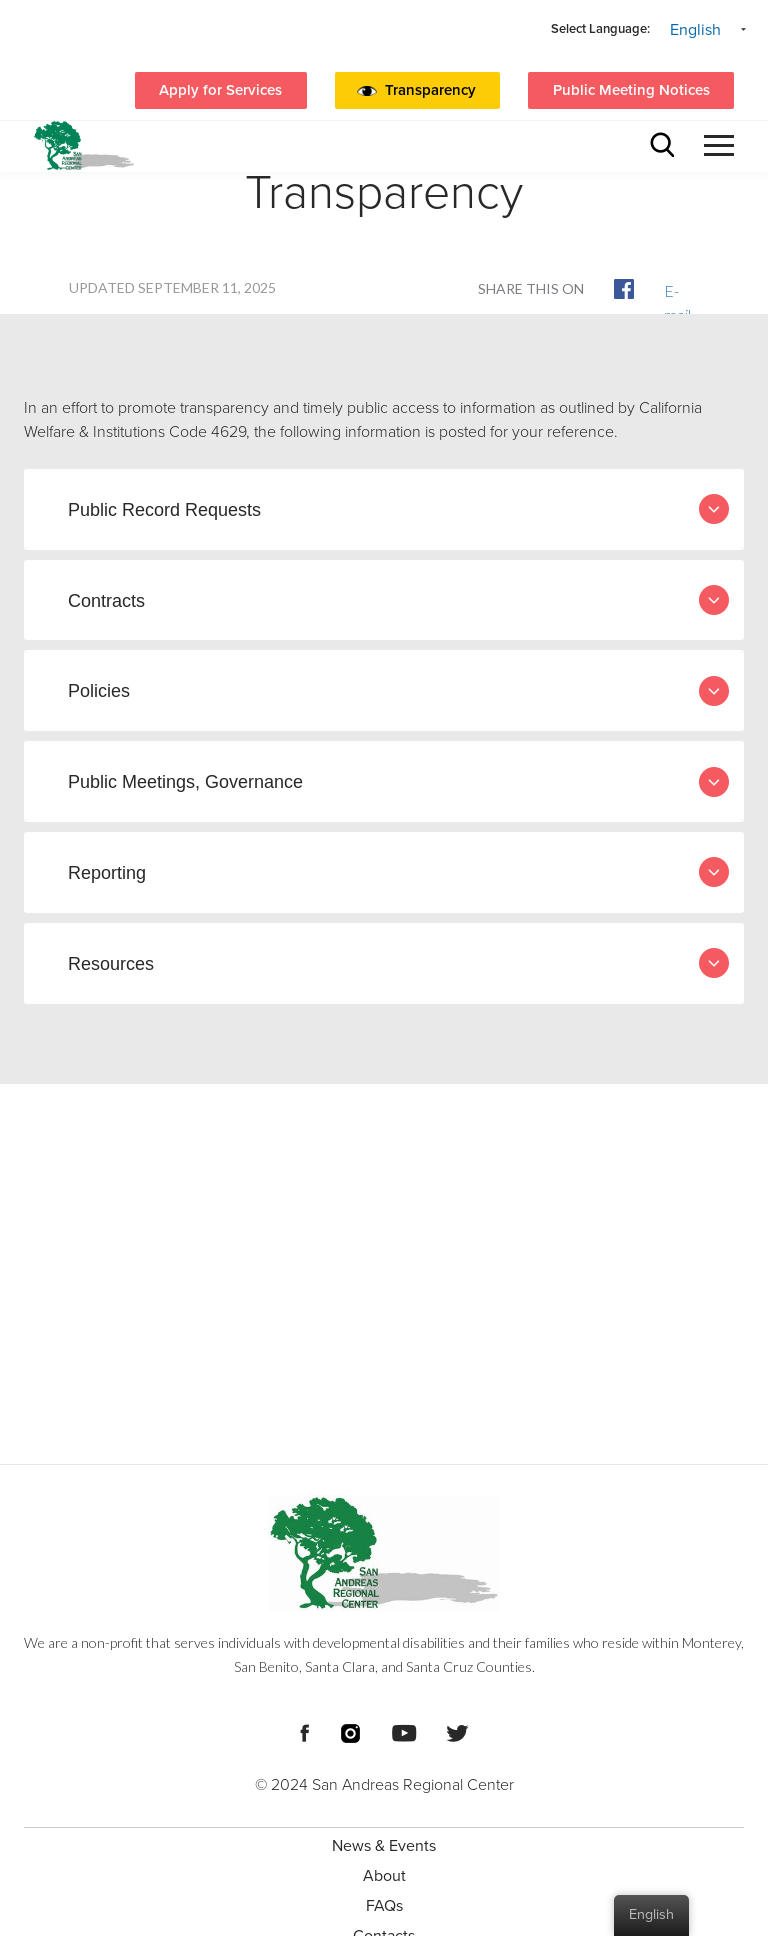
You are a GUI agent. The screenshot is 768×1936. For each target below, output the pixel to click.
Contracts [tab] (398, 600)
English (695, 30)
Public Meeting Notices (631, 90)
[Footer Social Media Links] (304, 1731)
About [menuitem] (384, 1876)
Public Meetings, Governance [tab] (398, 782)
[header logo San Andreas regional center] (84, 145)
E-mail (674, 290)
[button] (435, 91)
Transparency (430, 90)
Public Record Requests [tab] (398, 509)
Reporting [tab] (398, 872)
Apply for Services (220, 90)
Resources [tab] (398, 963)
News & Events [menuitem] (384, 1846)
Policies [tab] (398, 691)
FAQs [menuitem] (384, 1906)
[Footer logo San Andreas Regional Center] (384, 1553)
